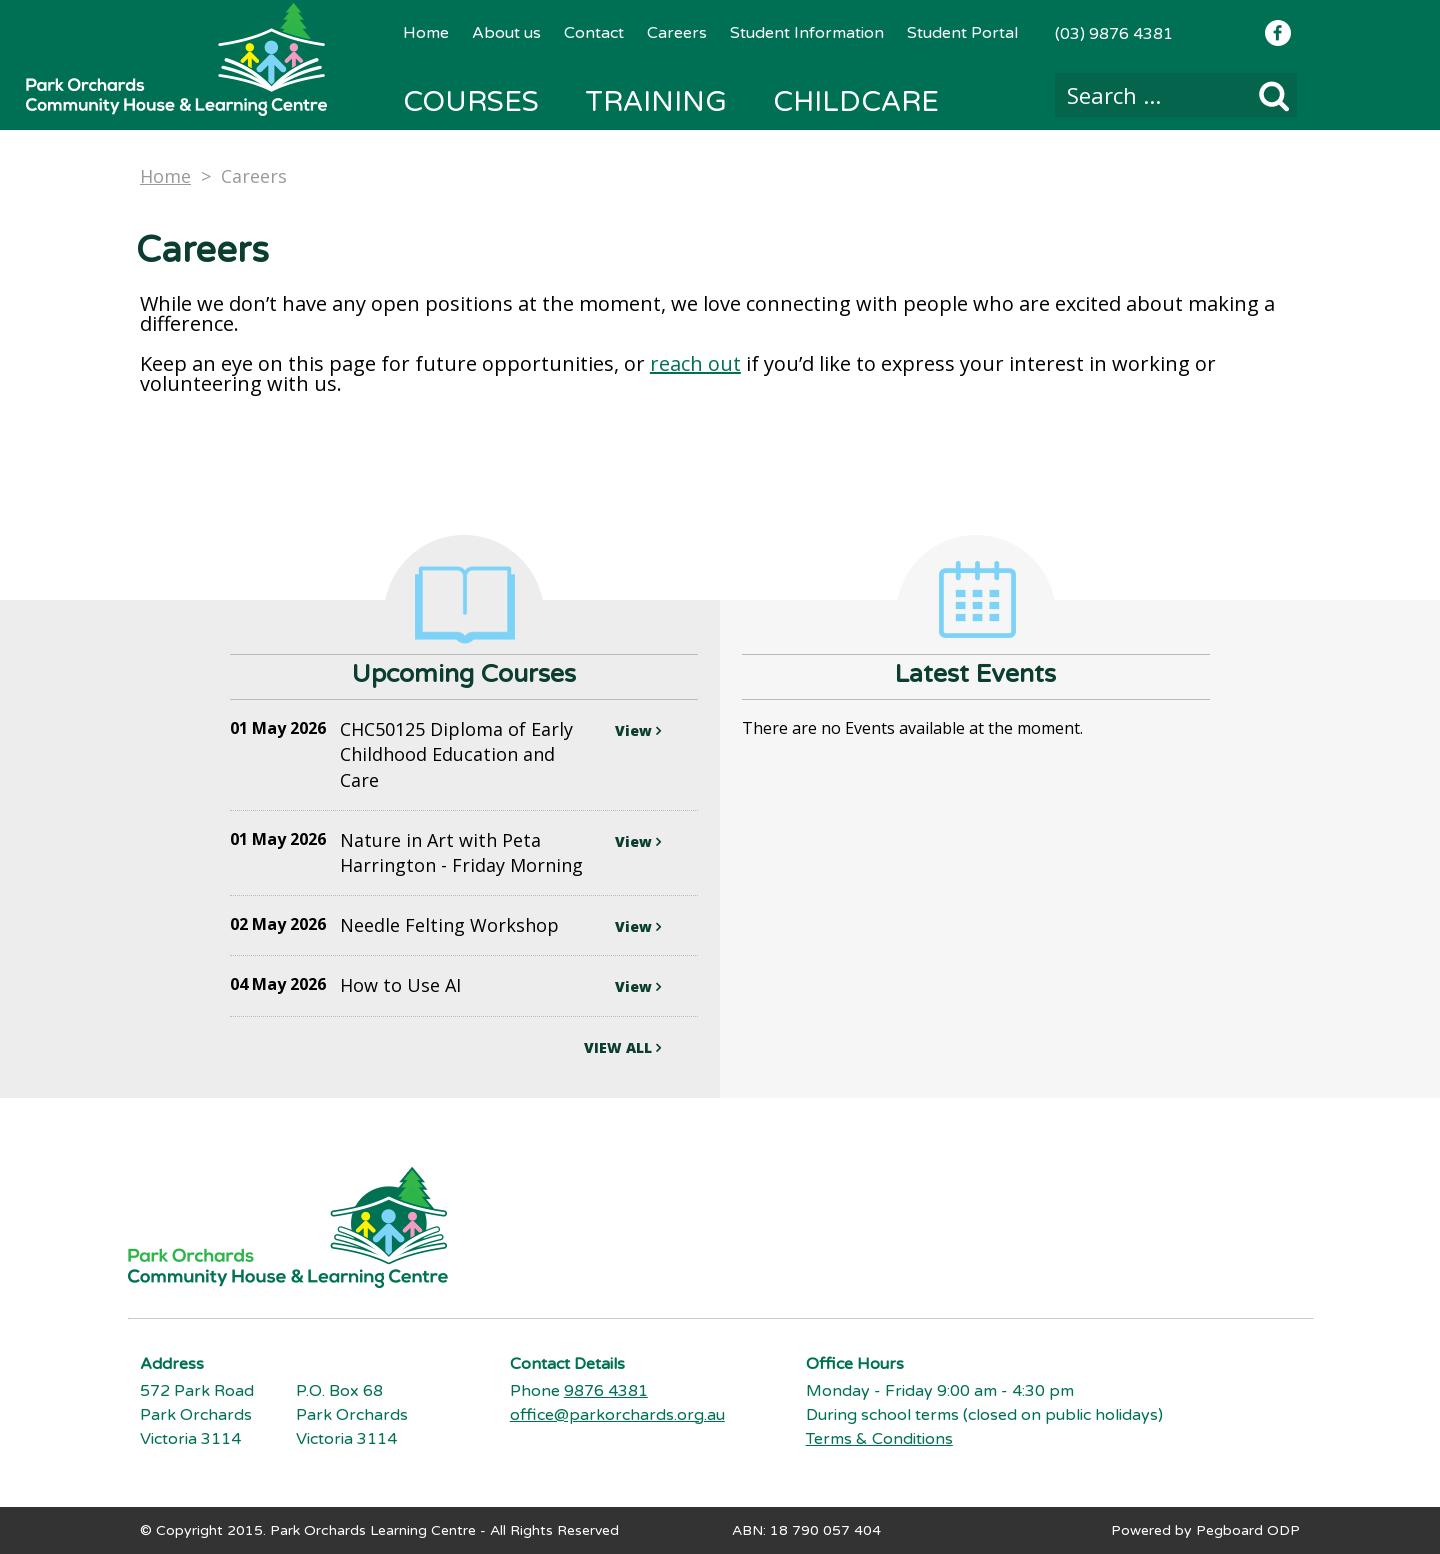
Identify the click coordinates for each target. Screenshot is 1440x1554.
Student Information (807, 33)
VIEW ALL (622, 1047)
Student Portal (962, 33)
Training (656, 102)
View (638, 730)
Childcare (856, 102)
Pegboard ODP (1248, 1530)
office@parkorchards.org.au (617, 1415)
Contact (594, 33)
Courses (471, 102)
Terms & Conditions (879, 1439)
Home (426, 33)
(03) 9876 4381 (1114, 34)
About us (506, 33)
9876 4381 (606, 1391)
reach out (695, 363)
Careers (677, 33)
